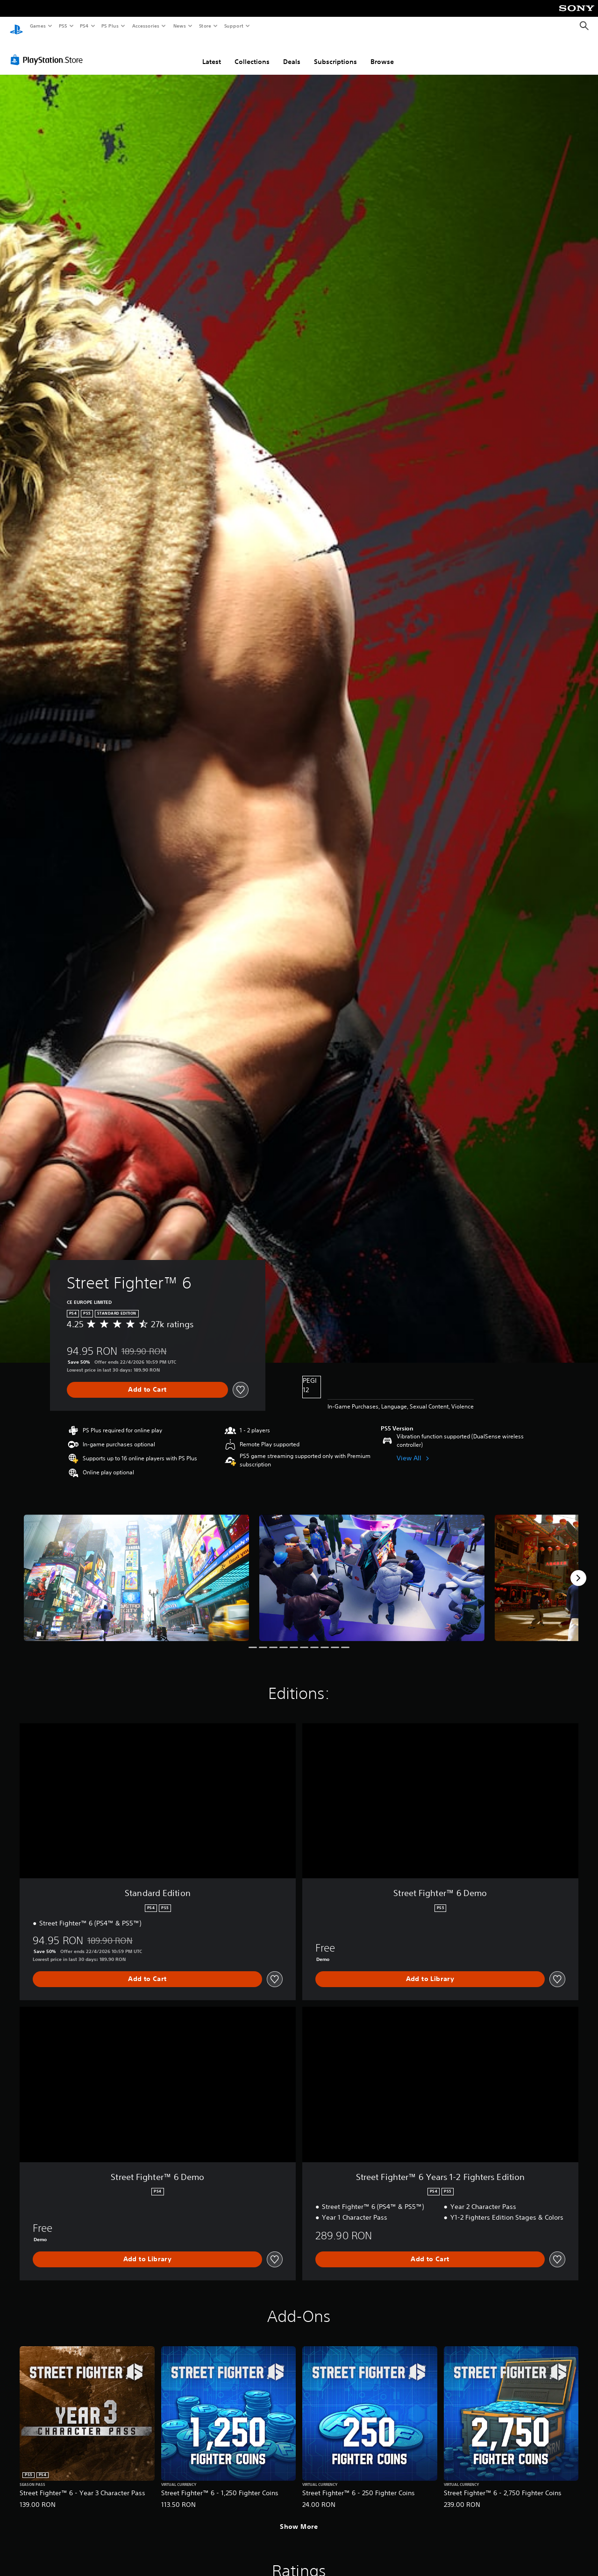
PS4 (84, 25)
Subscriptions (335, 53)
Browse (382, 53)
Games (37, 25)
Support (233, 25)
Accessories (145, 25)
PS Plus (110, 25)
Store (205, 25)
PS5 (62, 25)
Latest (211, 53)
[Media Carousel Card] (136, 1569)
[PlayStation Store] (48, 50)
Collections (252, 53)
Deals (291, 53)
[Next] (578, 1569)
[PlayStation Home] (16, 26)
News (179, 25)
